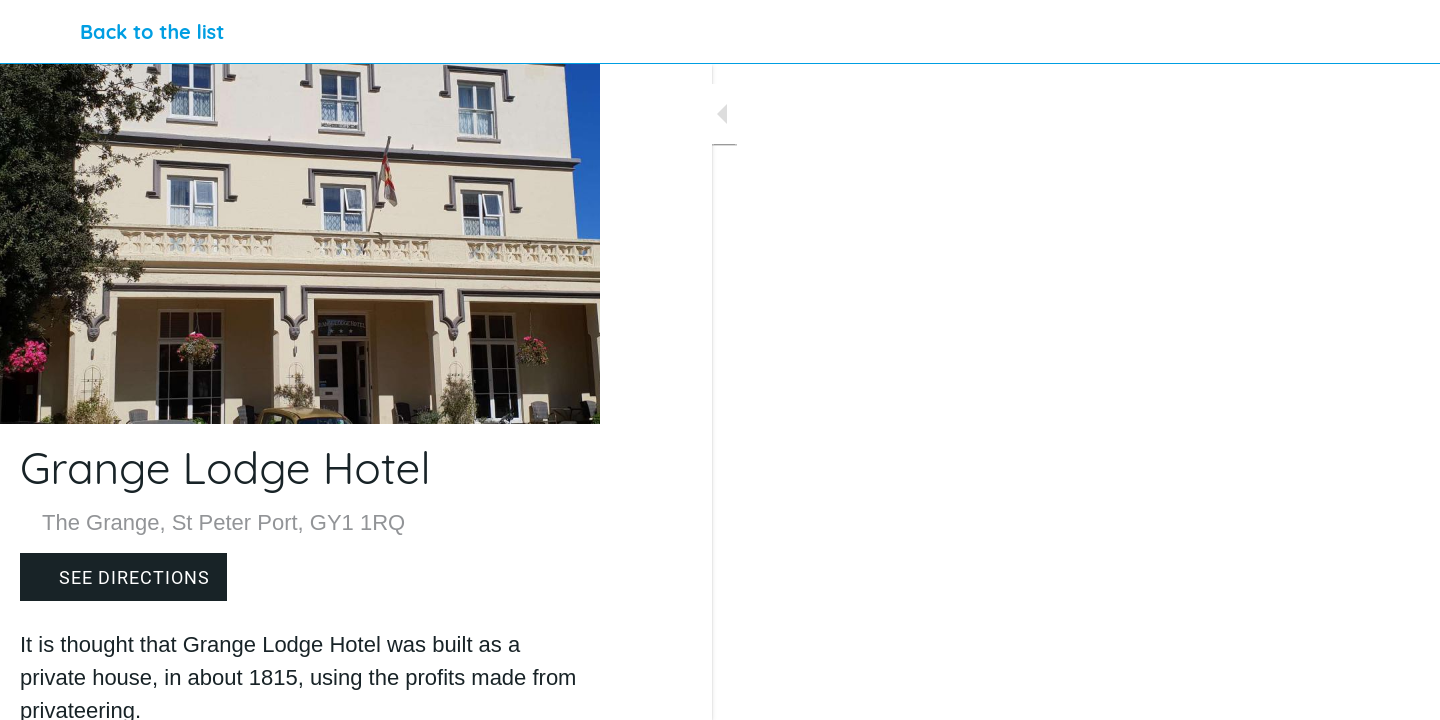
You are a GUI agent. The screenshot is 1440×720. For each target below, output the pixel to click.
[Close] (40, 32)
